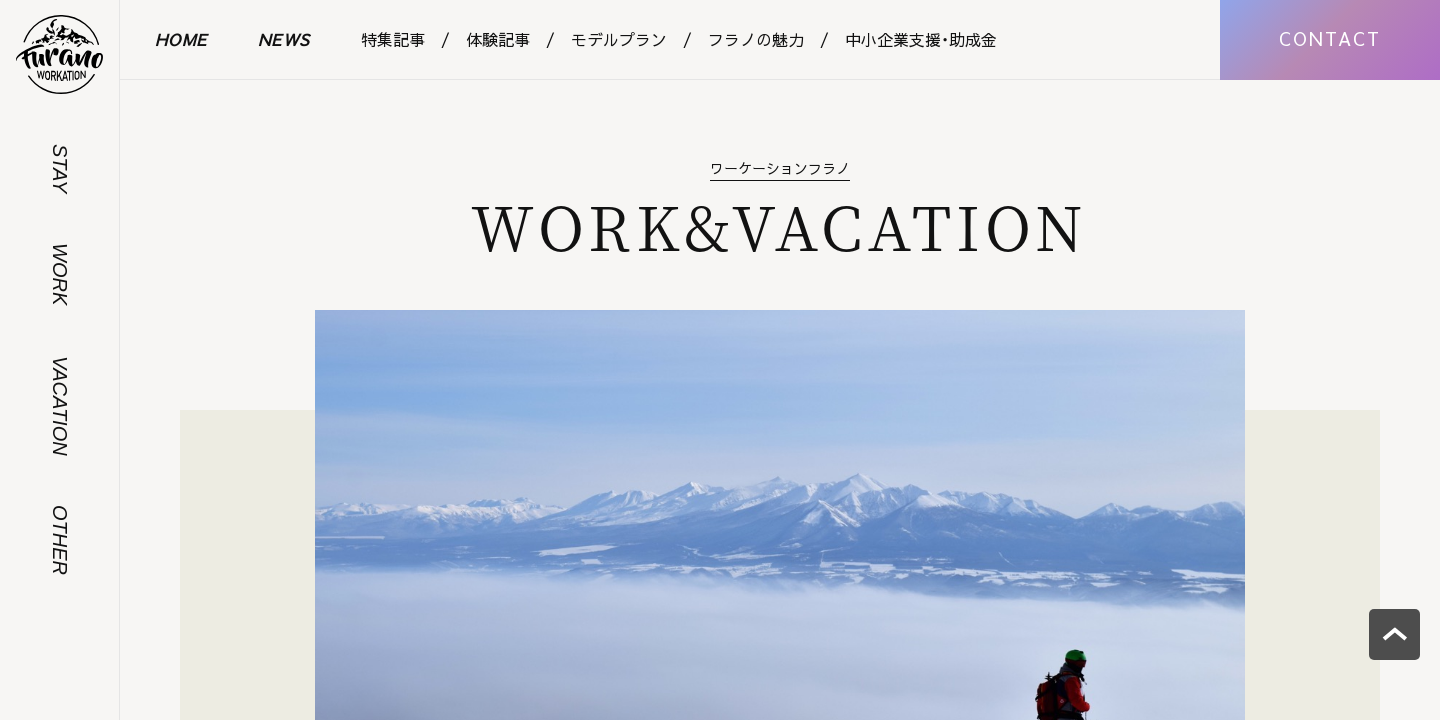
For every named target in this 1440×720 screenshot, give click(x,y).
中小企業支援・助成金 (921, 39)
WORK (60, 274)
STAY (60, 168)
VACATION (60, 406)
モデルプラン (619, 39)
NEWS (284, 39)
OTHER (60, 540)
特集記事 (393, 39)
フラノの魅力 (756, 39)
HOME (181, 39)
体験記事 (498, 39)
